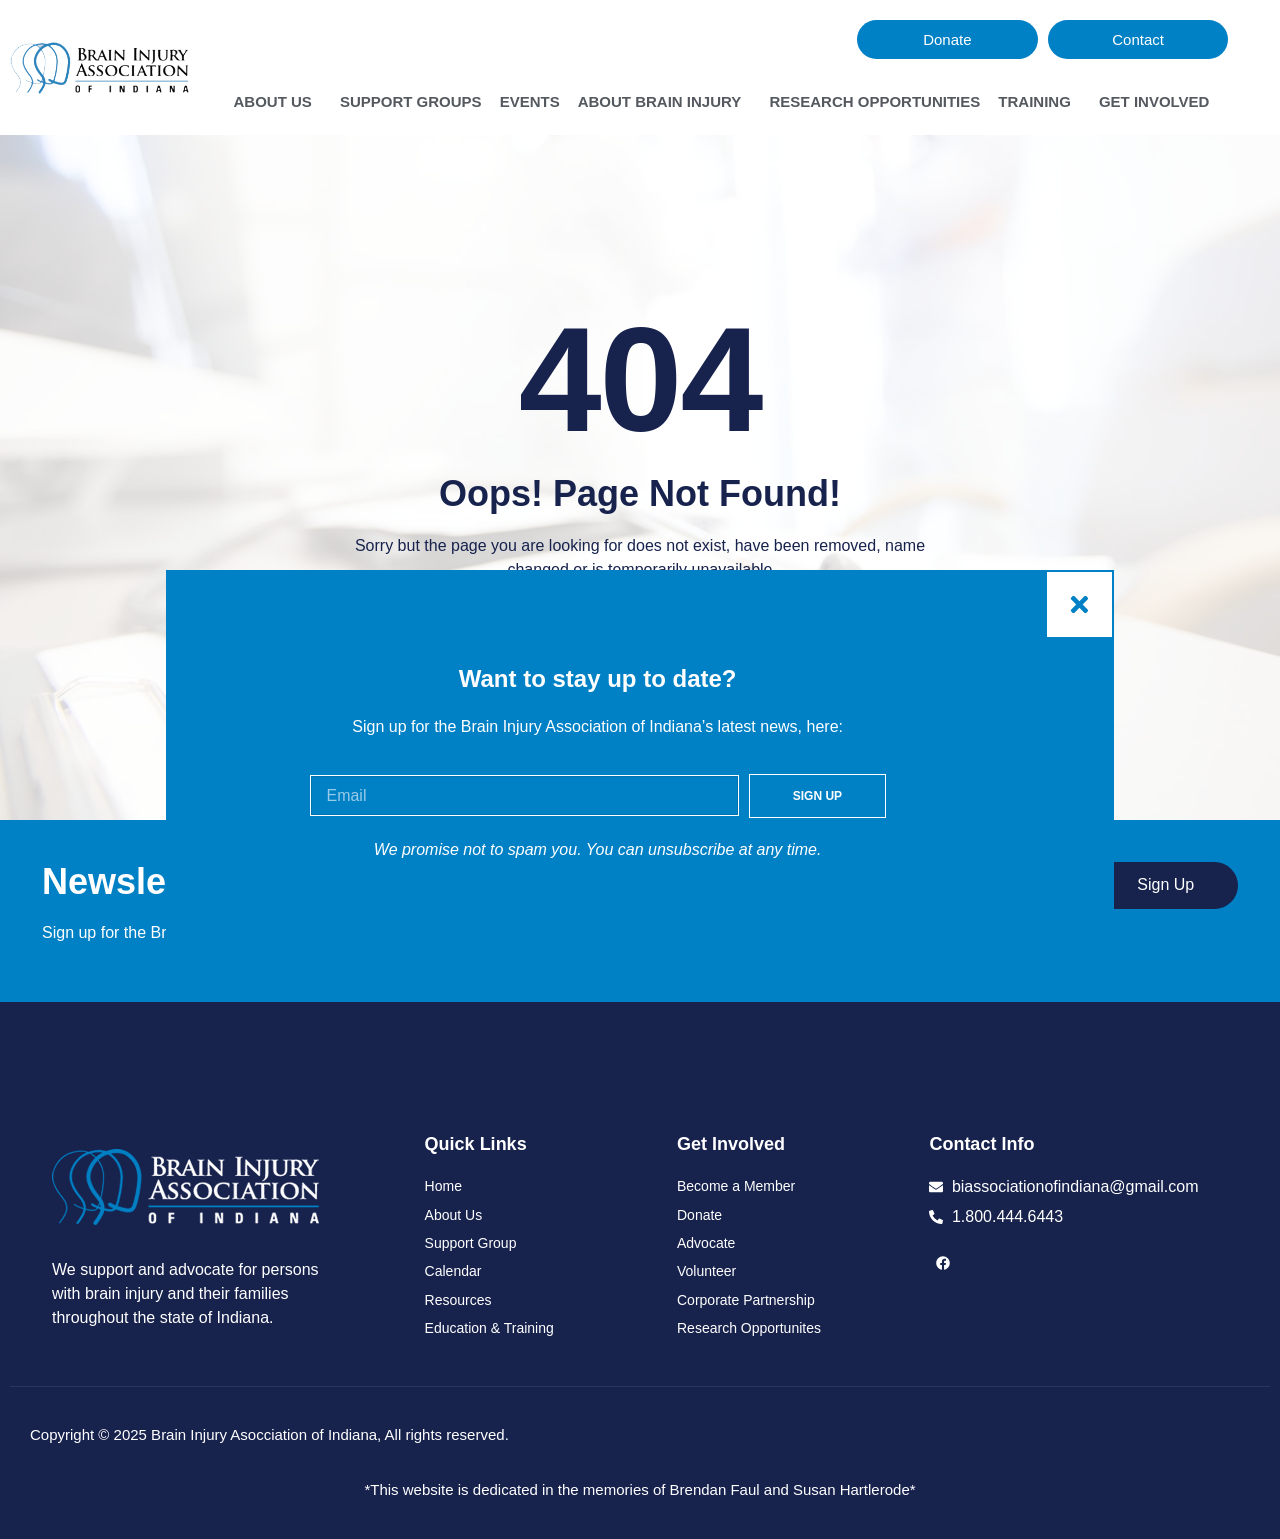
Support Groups (411, 101)
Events (530, 101)
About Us (277, 102)
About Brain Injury (665, 102)
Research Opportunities (874, 101)
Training (1039, 102)
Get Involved (1159, 102)
